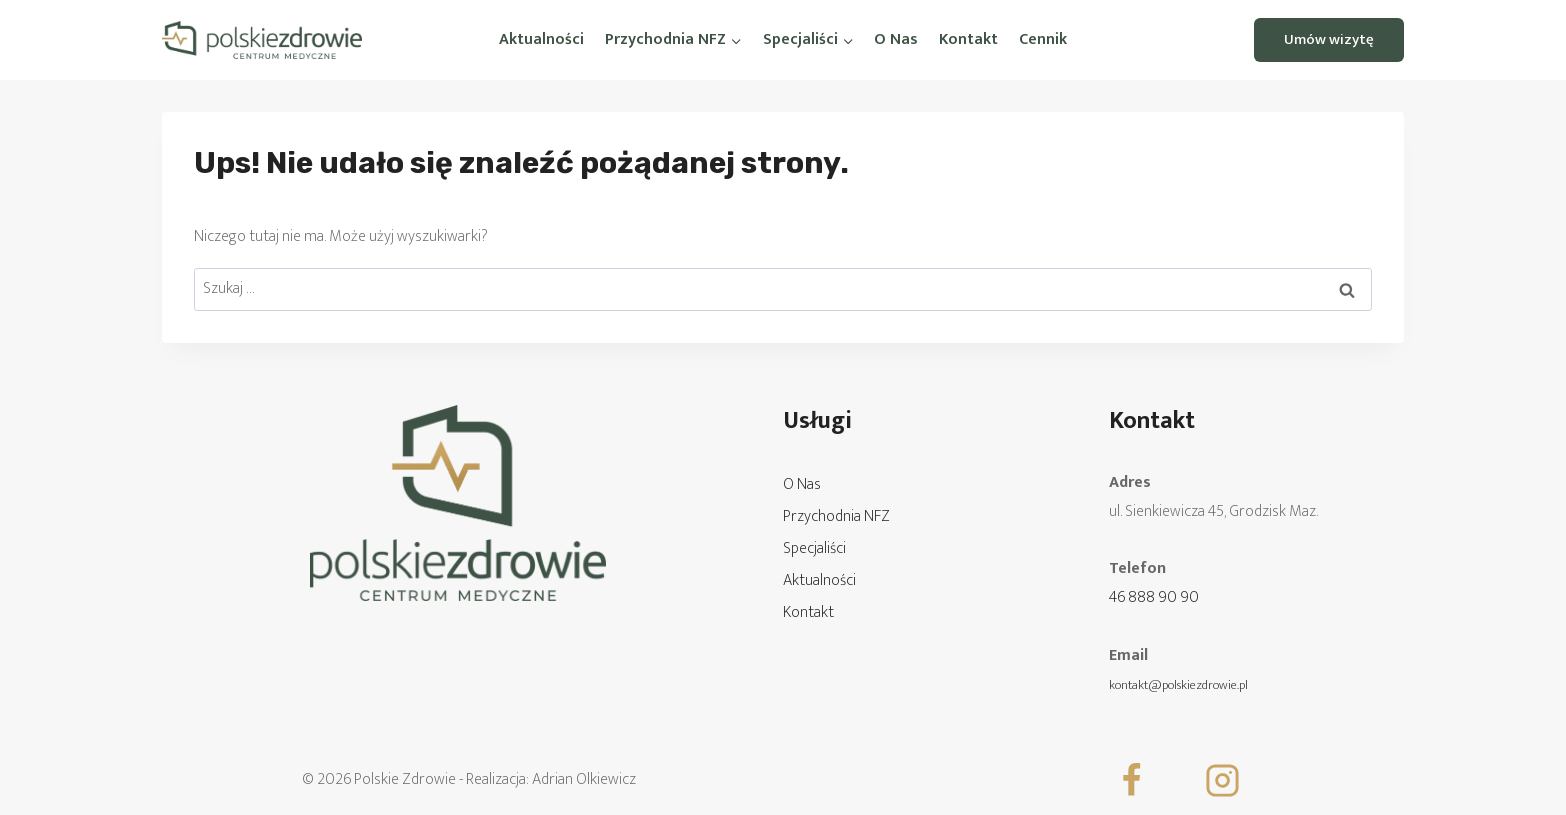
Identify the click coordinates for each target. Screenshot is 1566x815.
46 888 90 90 (1154, 597)
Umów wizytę (1329, 39)
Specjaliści (814, 548)
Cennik (1043, 39)
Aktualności (541, 39)
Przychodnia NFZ (836, 516)
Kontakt (968, 39)
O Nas (896, 39)
